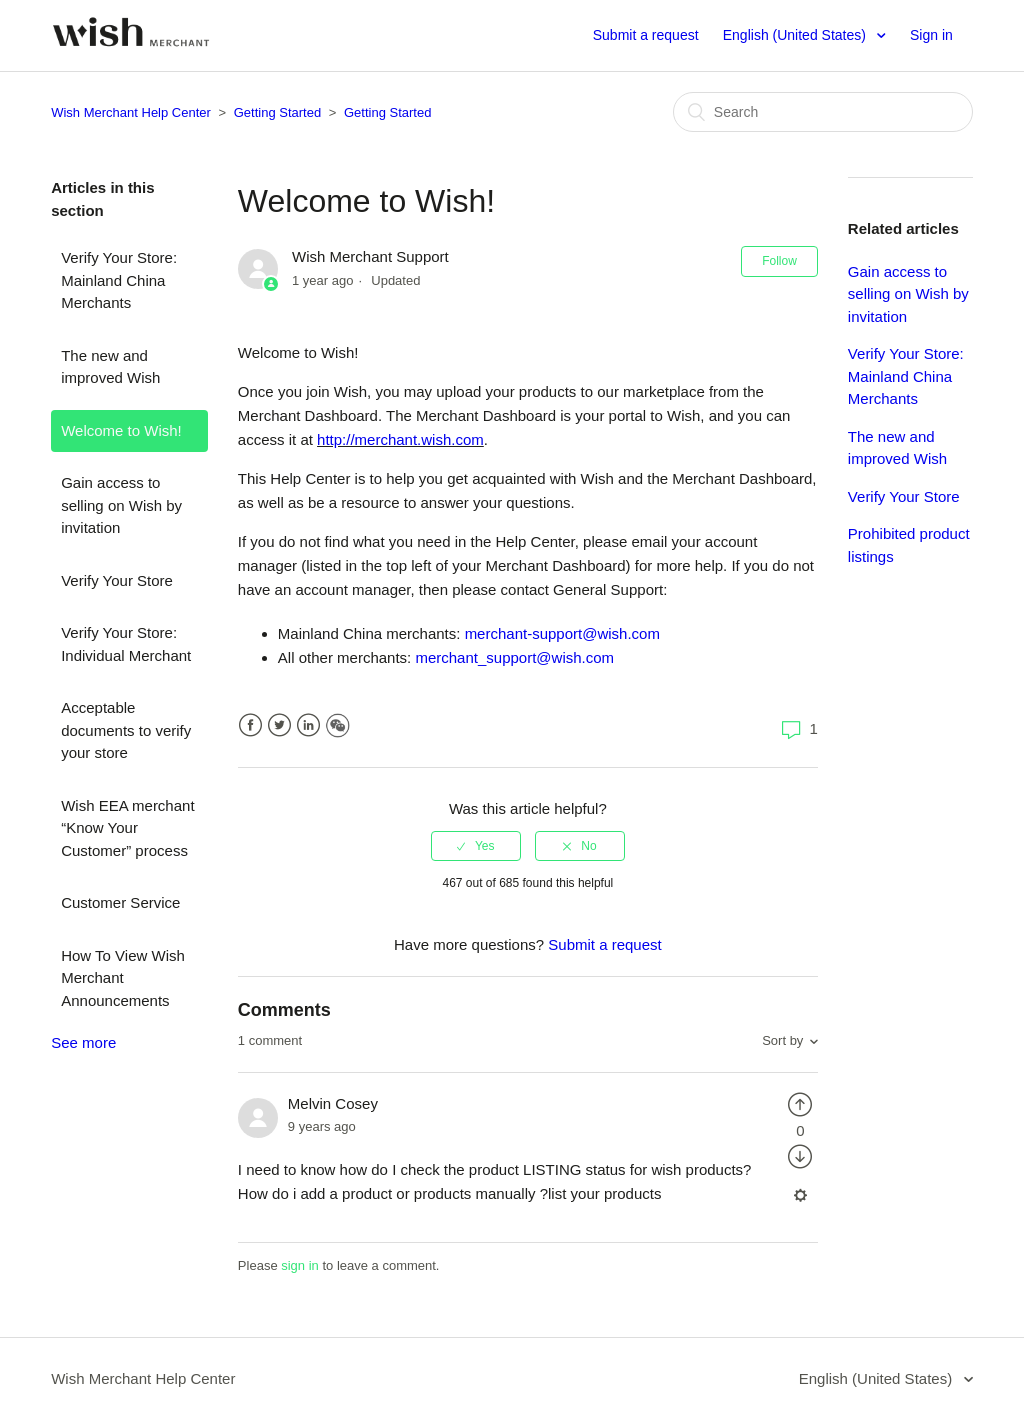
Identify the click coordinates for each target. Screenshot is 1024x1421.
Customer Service (120, 902)
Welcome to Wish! (121, 430)
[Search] (823, 112)
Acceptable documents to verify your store (126, 730)
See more (83, 1042)
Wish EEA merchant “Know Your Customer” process (127, 828)
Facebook (250, 725)
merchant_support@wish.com (514, 657)
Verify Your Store (117, 580)
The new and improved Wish (110, 367)
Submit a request (646, 35)
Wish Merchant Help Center (131, 112)
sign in (300, 1265)
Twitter (279, 725)
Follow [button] (779, 261)
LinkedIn (308, 725)
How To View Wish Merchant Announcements (123, 978)
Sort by (782, 1040)
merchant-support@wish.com (562, 633)
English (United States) (796, 35)
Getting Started (277, 112)
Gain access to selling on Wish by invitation (121, 505)
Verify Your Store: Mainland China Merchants (119, 280)
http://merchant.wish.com (400, 439)
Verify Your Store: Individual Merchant (126, 644)
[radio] (476, 846)
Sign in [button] (931, 35)
